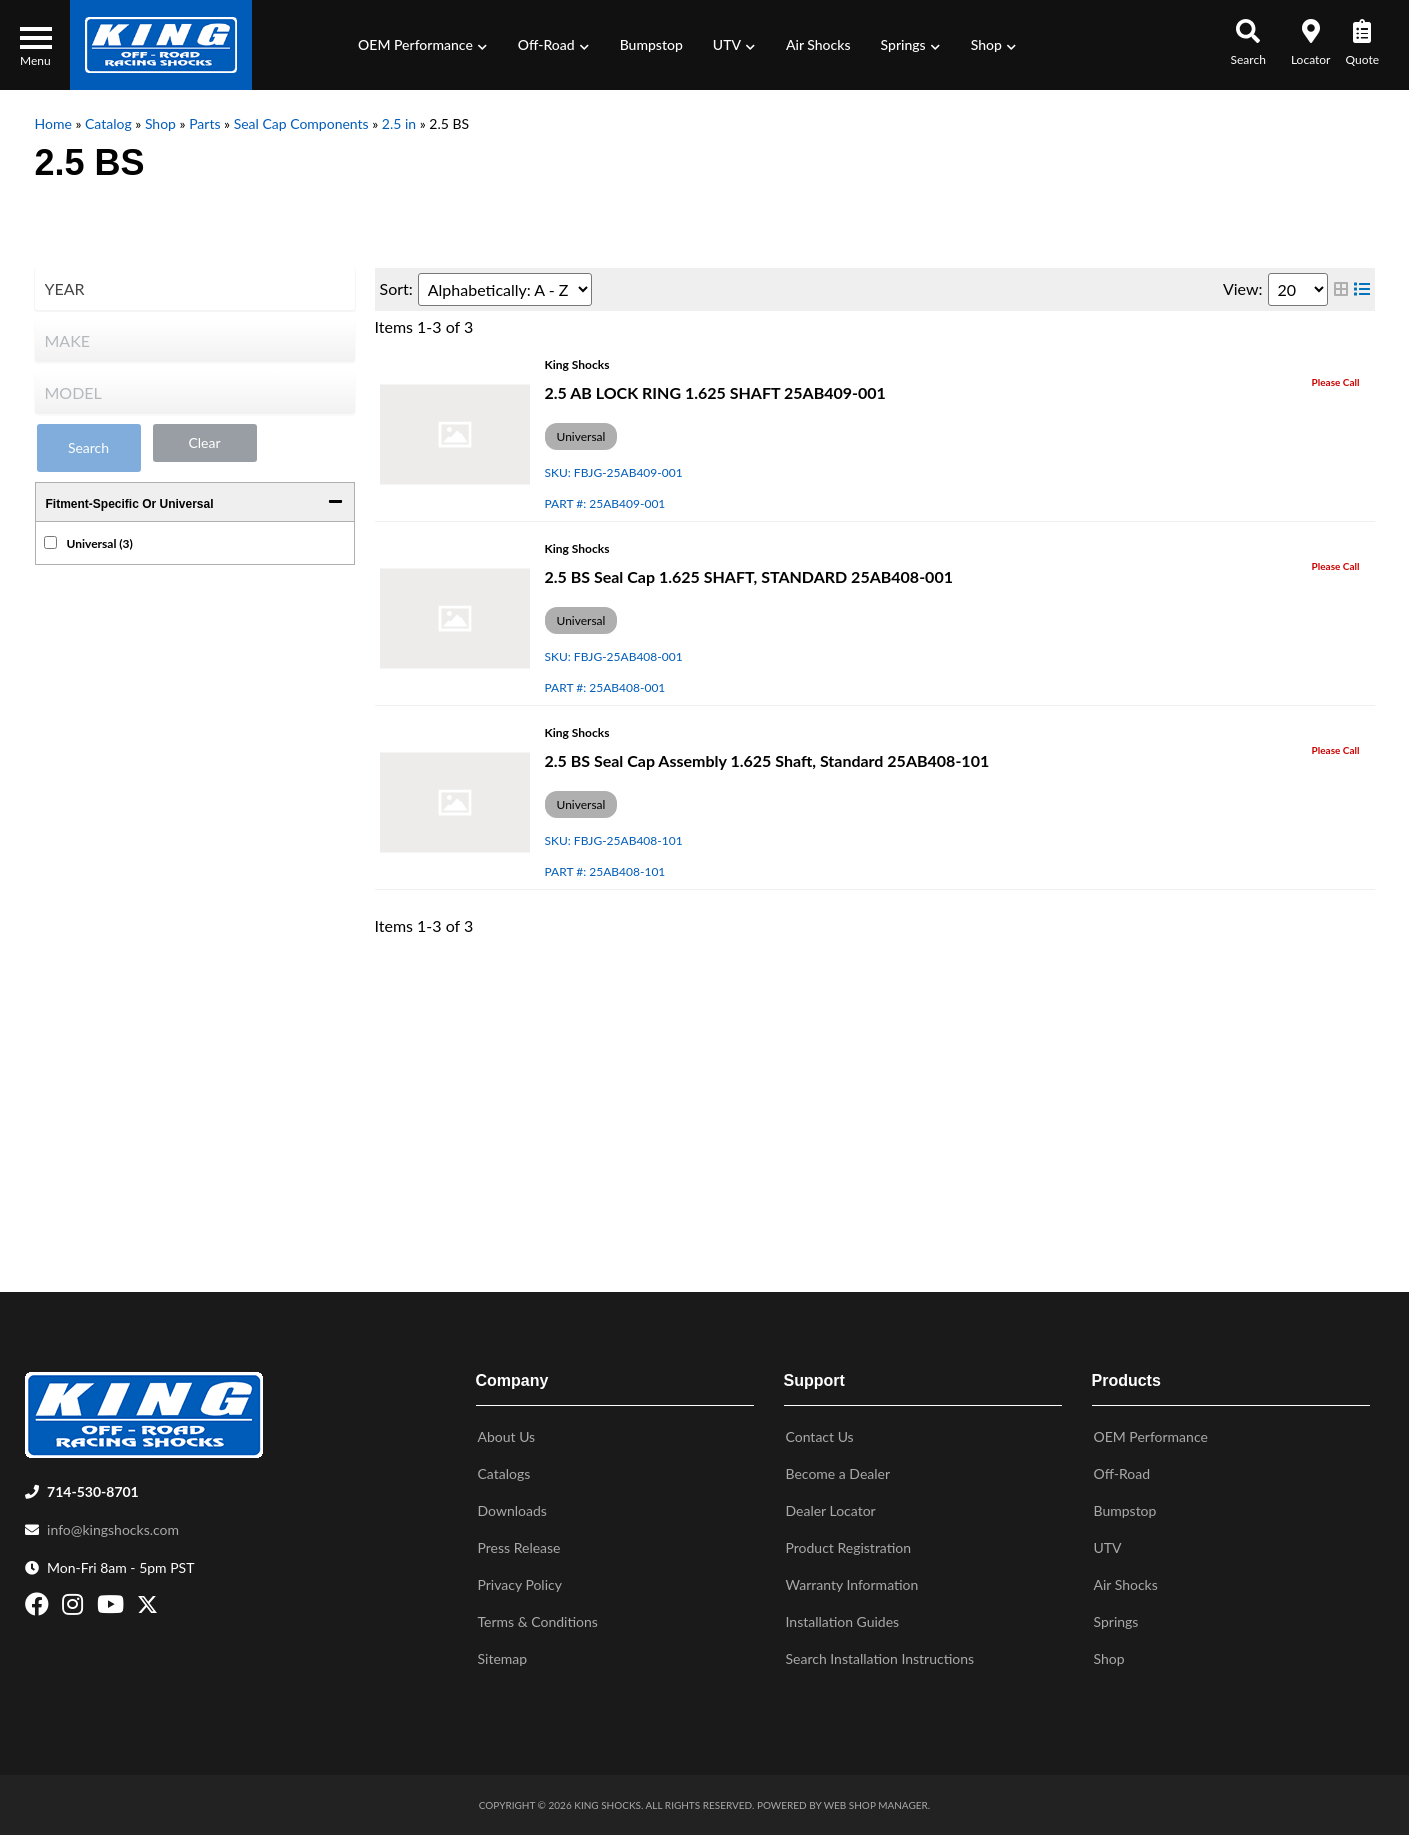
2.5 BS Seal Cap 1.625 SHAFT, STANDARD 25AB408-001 (749, 576)
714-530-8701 (93, 1491)
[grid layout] (1341, 289)
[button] (423, 45)
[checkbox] (50, 542)
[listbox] (195, 289)
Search (88, 447)
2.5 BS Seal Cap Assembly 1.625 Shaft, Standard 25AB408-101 (767, 760)
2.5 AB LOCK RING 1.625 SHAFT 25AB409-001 (715, 392)
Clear (204, 442)
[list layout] (1362, 289)
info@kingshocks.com (113, 1529)
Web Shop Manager (876, 1805)
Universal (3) (100, 543)
